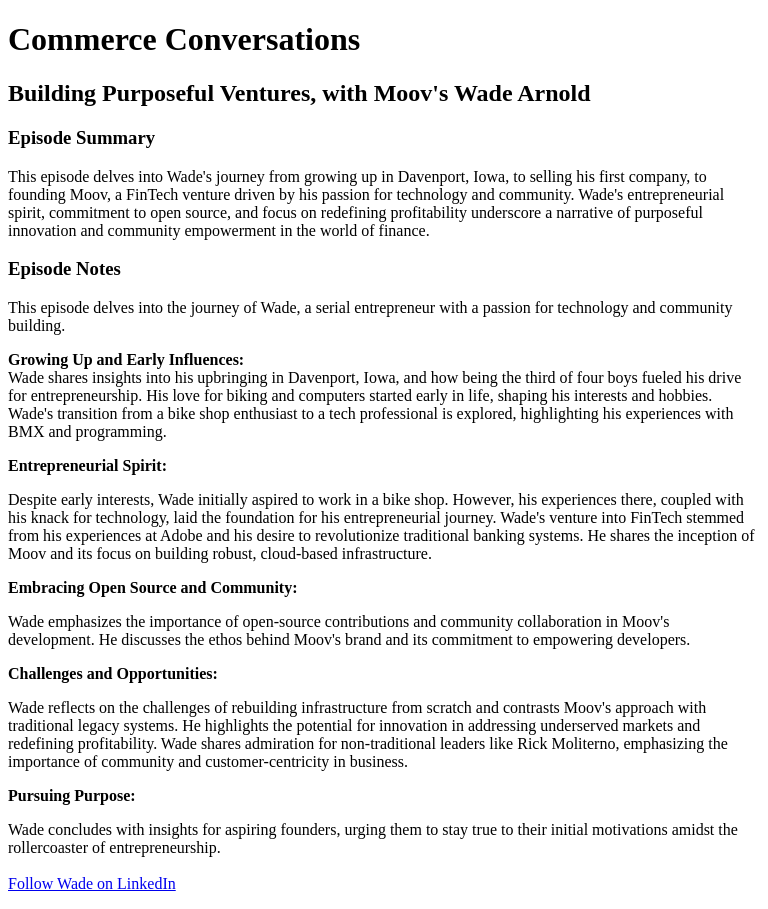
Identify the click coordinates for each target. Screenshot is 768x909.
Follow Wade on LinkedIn (92, 883)
